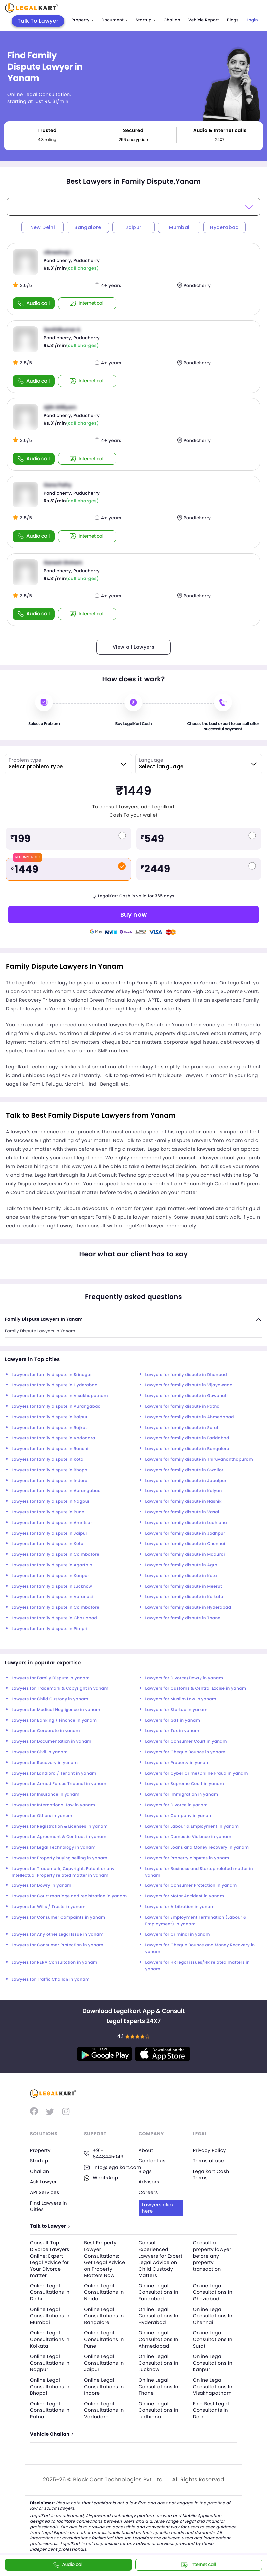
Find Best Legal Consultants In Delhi (211, 2410)
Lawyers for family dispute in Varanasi (52, 1597)
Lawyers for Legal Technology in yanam (54, 1847)
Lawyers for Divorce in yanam (176, 1805)
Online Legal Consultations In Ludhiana (158, 2410)
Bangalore (87, 227)
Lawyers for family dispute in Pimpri (49, 1629)
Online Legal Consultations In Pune (104, 2339)
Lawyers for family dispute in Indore (49, 1481)
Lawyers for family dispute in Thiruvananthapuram (199, 1459)
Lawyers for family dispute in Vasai (182, 1512)
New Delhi (42, 227)
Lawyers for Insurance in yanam (45, 1794)
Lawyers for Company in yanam (179, 1816)
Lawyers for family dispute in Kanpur (50, 1576)
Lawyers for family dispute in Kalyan (183, 1491)
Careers (148, 2192)
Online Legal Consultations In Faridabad (158, 2292)
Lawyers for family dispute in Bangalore (187, 1449)
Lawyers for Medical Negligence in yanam (56, 1710)
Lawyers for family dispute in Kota (47, 1459)
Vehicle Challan (51, 2434)
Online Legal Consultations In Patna (49, 2410)
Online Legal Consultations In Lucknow (158, 2363)
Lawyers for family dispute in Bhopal (50, 1470)
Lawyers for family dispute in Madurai (185, 1554)
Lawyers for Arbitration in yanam (180, 1907)
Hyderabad (224, 227)
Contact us (152, 2160)
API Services (44, 2192)
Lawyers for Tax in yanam (172, 1731)
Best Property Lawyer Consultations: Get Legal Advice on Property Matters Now (104, 2259)
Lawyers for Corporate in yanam (46, 1731)
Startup (146, 20)
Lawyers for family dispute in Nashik (183, 1501)
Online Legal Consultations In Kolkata (49, 2339)
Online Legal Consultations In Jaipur (104, 2363)
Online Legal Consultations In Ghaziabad (212, 2292)
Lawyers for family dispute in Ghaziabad (54, 1618)
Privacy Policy (209, 2150)
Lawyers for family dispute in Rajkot (49, 1428)
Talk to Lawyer (49, 2226)
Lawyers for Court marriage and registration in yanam (69, 1896)
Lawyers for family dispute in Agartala (52, 1565)
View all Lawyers (133, 647)
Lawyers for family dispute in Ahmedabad (189, 1417)
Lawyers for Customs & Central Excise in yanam (195, 1688)
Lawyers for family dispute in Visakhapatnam (60, 1396)
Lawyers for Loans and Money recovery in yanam (197, 1847)
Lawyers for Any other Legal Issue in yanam (58, 1934)
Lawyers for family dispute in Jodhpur (185, 1533)
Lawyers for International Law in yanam (53, 1805)
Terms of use (208, 2160)
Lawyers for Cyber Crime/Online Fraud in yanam (196, 1773)
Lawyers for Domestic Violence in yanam (188, 1837)
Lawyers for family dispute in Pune (48, 1512)
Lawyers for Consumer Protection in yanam (191, 1885)
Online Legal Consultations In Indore (104, 2386)
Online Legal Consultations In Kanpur (212, 2363)
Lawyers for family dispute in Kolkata (184, 1597)
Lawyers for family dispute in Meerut (183, 1586)
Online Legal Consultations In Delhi (49, 2292)
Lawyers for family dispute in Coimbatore (55, 1554)
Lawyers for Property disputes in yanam (187, 1858)
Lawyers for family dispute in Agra (181, 1565)
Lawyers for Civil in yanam (39, 1752)
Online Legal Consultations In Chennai (212, 2316)
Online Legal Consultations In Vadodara (104, 2410)
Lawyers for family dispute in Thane (183, 1618)
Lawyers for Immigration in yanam (181, 1794)
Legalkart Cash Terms (211, 2174)
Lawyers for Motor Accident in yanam (184, 1896)
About (146, 2150)
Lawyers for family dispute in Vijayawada (189, 1385)
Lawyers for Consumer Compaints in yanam (58, 1917)
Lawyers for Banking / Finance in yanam (54, 1720)
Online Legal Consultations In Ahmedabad (158, 2339)
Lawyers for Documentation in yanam (51, 1741)
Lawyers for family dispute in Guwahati (186, 1396)
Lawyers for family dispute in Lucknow (52, 1586)
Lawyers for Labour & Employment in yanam (192, 1826)
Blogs (233, 20)
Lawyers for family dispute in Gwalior (184, 1470)
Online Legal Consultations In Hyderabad (158, 2316)
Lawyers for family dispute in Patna (182, 1406)
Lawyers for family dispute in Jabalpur (186, 1481)
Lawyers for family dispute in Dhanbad (186, 1375)
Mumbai (179, 227)
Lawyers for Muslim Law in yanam (180, 1699)
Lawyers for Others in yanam (42, 1816)
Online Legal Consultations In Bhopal (49, 2386)
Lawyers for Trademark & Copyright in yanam (60, 1688)
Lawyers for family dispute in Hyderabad (55, 1385)
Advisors (149, 2181)
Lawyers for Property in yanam (177, 1763)
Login (252, 20)
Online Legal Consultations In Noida (104, 2292)
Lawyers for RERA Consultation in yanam (54, 1962)
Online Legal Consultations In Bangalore (104, 2316)
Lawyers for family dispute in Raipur (50, 1417)
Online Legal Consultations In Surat (212, 2339)
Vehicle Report (203, 20)
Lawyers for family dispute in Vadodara (53, 1438)
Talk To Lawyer (38, 21)
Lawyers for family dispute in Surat (182, 1428)
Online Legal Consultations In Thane (158, 2386)
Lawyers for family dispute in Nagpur (51, 1501)
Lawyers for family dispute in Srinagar (52, 1375)
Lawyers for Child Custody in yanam (50, 1699)
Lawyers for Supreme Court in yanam (184, 1784)
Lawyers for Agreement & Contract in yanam (59, 1837)
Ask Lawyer (43, 2181)
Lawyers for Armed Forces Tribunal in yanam (59, 1784)
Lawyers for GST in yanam (172, 1720)
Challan (172, 20)
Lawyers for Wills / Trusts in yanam (49, 1907)
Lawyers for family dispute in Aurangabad (56, 1406)
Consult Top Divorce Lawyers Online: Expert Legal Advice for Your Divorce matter (49, 2259)
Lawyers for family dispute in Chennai (185, 1544)
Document (115, 20)
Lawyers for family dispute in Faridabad (187, 1438)
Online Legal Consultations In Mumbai (49, 2316)
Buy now (133, 914)
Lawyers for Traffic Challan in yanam (51, 1979)
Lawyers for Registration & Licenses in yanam (60, 1826)
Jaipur (133, 227)
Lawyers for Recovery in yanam (45, 1763)
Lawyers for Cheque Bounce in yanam (185, 1752)
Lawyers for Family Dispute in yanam (51, 1678)
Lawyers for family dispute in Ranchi (50, 1449)
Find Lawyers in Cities (48, 2206)
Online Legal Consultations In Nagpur (49, 2363)
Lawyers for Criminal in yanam (177, 1934)
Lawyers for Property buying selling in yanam (59, 1858)
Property (82, 20)
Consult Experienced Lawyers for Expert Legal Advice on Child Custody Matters (161, 2259)
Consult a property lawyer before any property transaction (212, 2255)
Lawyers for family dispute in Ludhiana (186, 1523)
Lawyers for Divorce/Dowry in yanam (184, 1678)
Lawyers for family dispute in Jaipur (49, 1533)
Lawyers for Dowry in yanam (41, 1885)
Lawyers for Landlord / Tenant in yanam (54, 1773)
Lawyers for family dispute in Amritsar (52, 1523)
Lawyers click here (158, 2208)
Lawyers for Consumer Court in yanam (186, 1741)
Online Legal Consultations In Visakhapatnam (212, 2386)
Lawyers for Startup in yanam (176, 1710)
